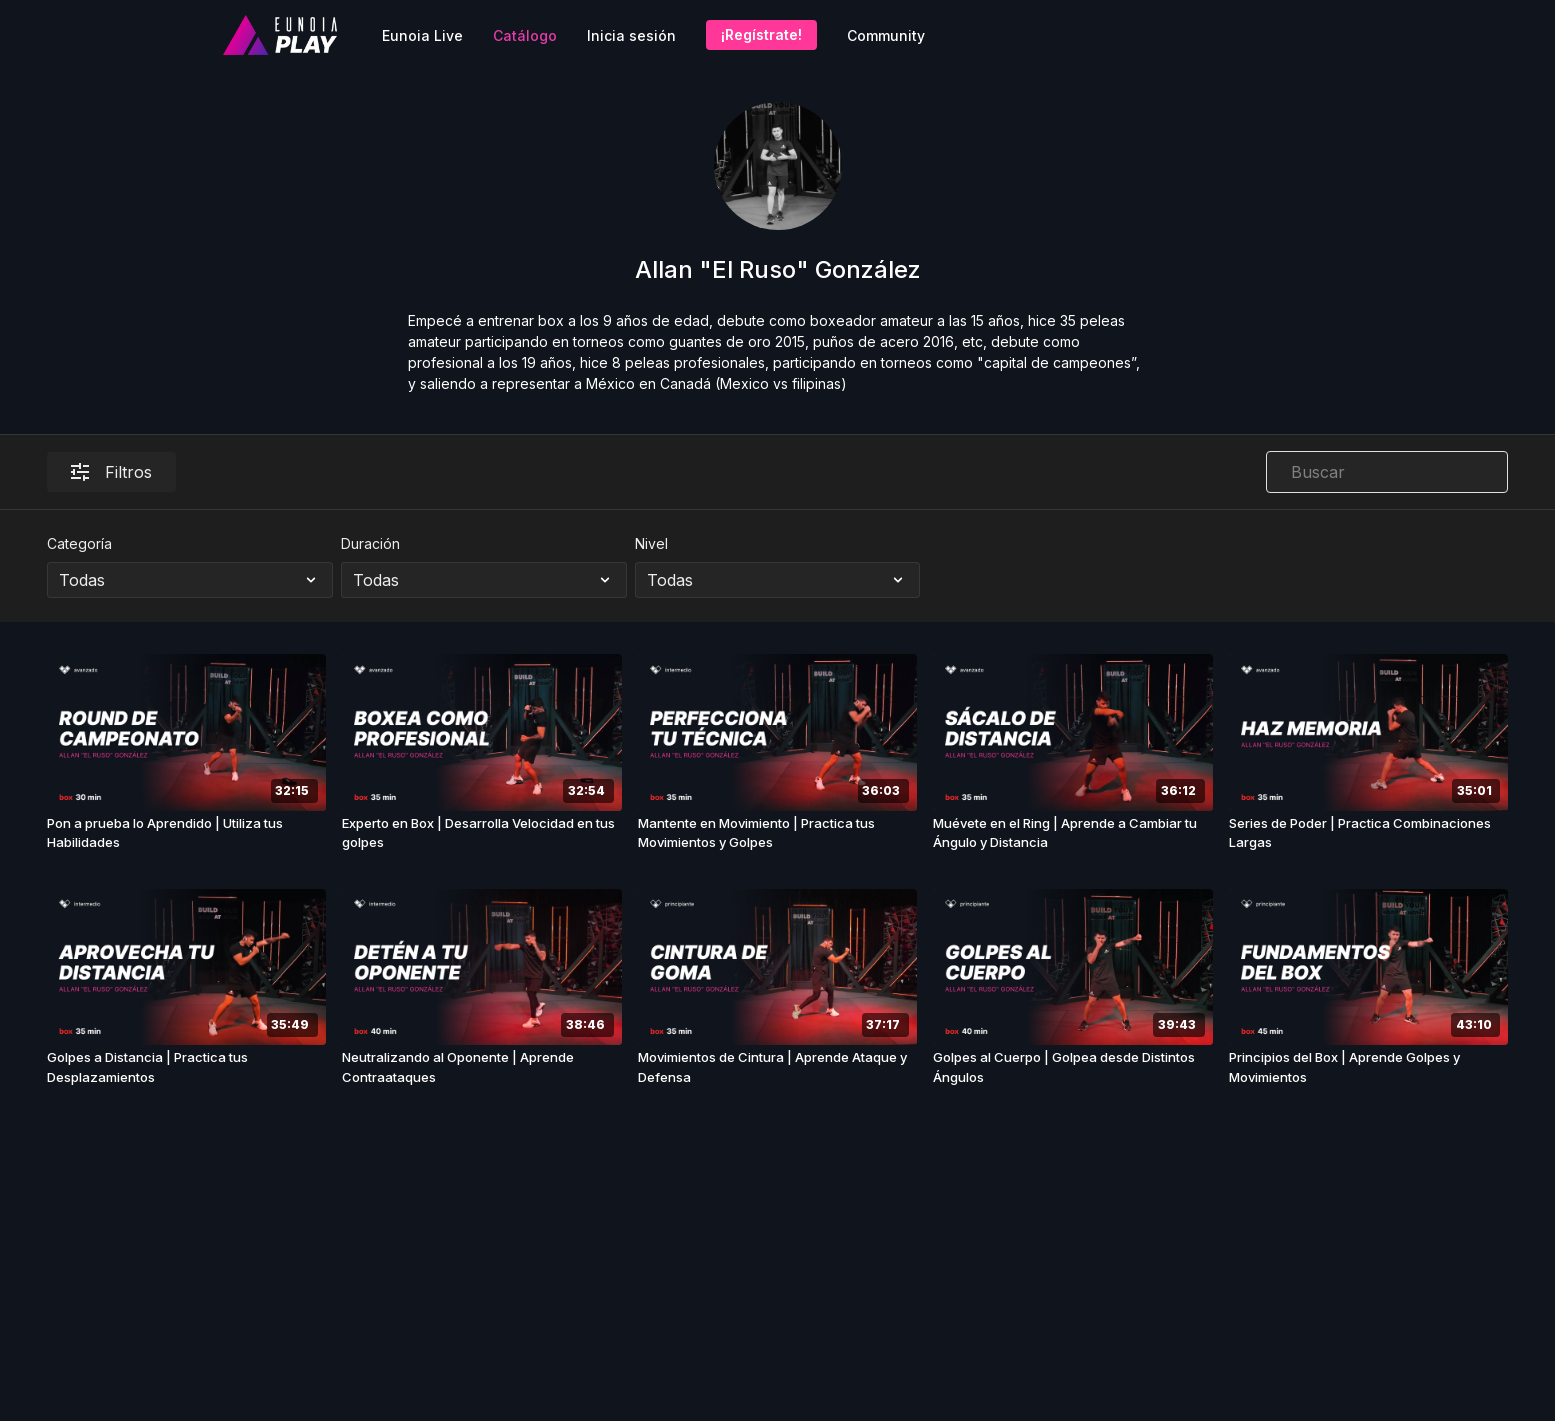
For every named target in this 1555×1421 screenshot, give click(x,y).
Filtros (111, 472)
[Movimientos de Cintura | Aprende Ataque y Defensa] (778, 1067)
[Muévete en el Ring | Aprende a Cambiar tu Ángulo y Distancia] (1073, 833)
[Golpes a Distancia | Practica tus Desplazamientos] (187, 1067)
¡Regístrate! (761, 34)
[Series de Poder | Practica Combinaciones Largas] (1369, 833)
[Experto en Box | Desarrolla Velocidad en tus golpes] (482, 833)
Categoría (79, 543)
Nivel (651, 543)
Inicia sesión (631, 35)
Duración (370, 543)
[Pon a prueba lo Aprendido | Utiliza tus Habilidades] (187, 833)
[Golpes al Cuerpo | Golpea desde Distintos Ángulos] (1073, 1067)
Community (886, 35)
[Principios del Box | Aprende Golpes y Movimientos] (1369, 1067)
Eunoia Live (422, 35)
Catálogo (525, 35)
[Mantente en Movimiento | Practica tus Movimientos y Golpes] (778, 833)
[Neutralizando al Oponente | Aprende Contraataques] (482, 1067)
